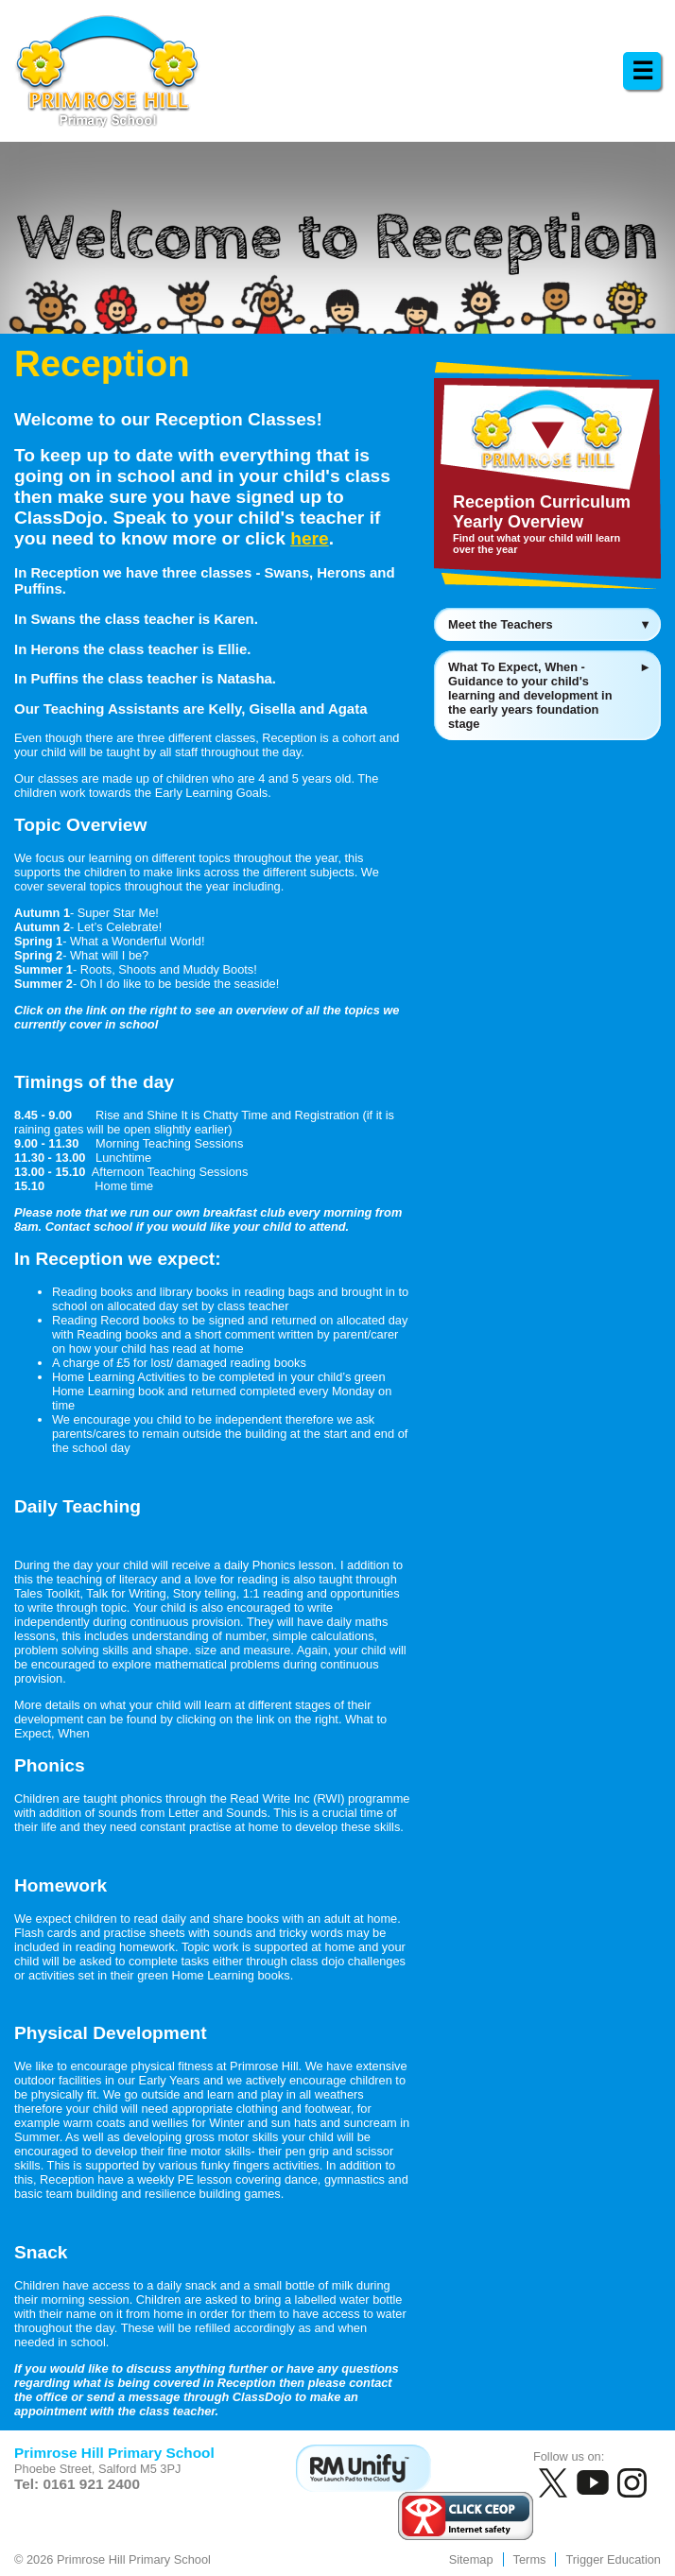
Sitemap (471, 2559)
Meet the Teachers (549, 624)
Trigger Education (613, 2559)
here (309, 538)
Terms (529, 2559)
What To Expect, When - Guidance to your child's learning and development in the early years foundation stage (549, 695)
